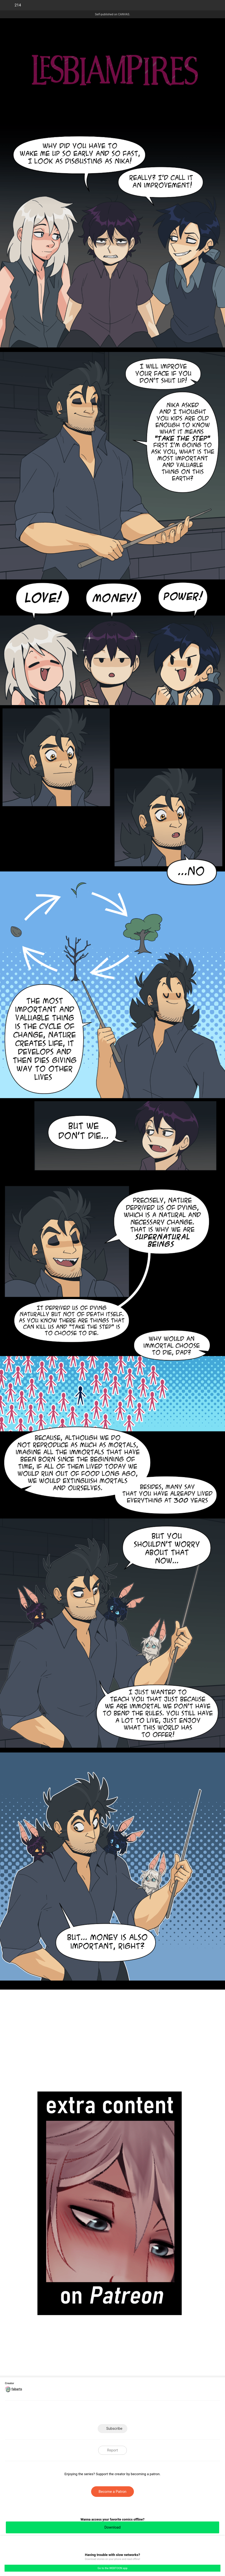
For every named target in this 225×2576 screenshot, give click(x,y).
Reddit (145, 2413)
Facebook (96, 2413)
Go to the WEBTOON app (112, 2568)
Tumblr (128, 2413)
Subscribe (114, 2428)
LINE (79, 2413)
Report (112, 2450)
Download (112, 2527)
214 (18, 5)
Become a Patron (112, 2491)
